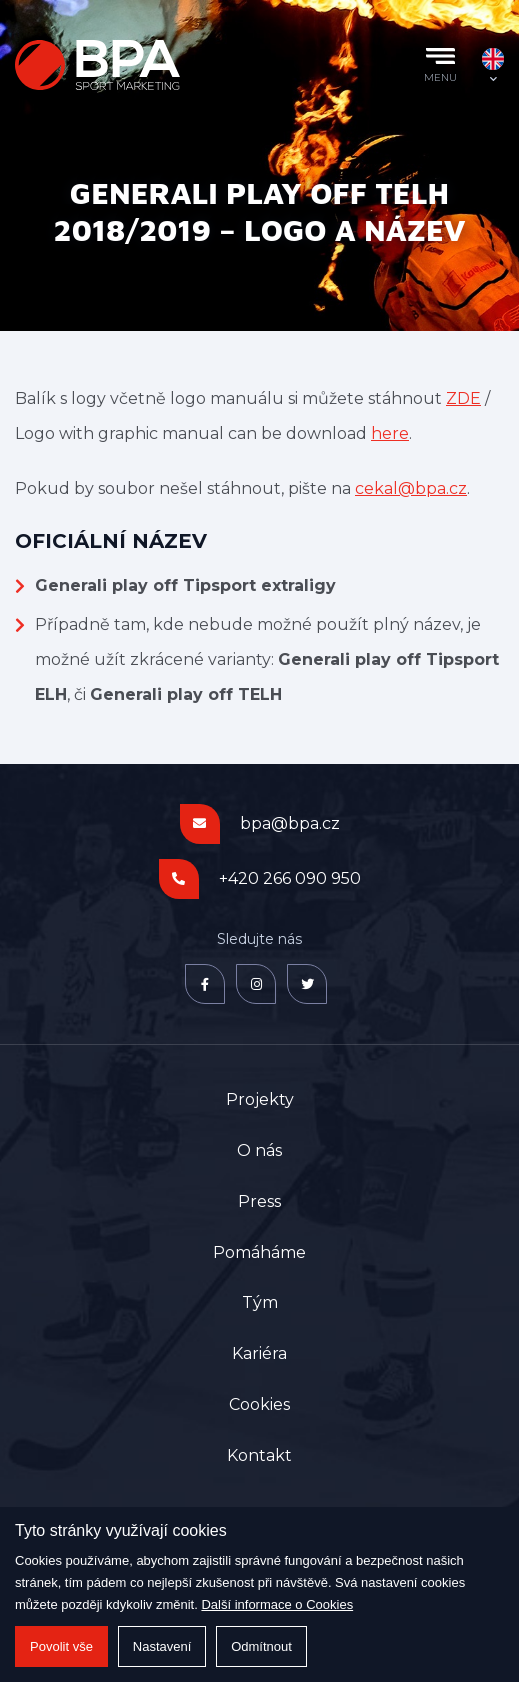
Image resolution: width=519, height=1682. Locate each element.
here (390, 433)
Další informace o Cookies (277, 1604)
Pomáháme (259, 1252)
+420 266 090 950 (290, 878)
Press (259, 1201)
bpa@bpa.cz (290, 823)
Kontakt (259, 1455)
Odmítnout (261, 1646)
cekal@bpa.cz (411, 488)
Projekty (260, 1099)
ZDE (463, 398)
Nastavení (162, 1646)
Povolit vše (61, 1646)
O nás (259, 1150)
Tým (260, 1302)
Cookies (259, 1404)
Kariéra (259, 1353)
